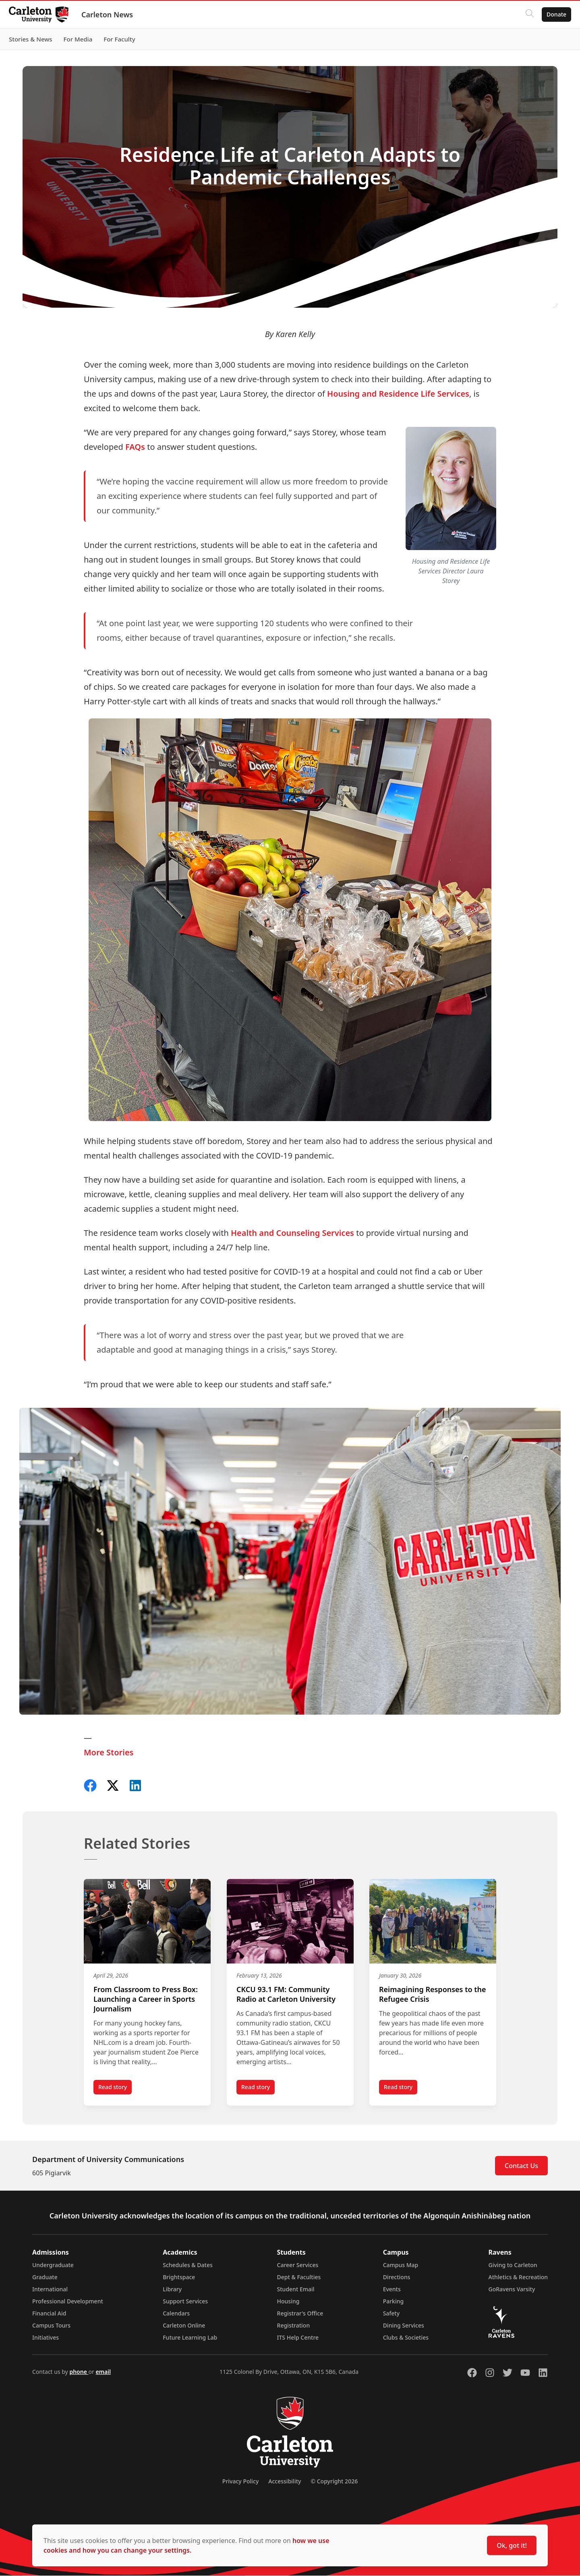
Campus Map (400, 2265)
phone (78, 2372)
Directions (396, 2277)
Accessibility (284, 2481)
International (50, 2289)
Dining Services (403, 2326)
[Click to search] (526, 14)
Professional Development (67, 2301)
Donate (552, 14)
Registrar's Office (300, 2313)
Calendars (176, 2313)
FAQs (135, 446)
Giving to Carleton (513, 2265)
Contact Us (521, 2166)
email (103, 2372)
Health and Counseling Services (292, 1232)
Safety (391, 2313)
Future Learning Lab (190, 2338)
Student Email (296, 2289)
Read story (115, 2088)
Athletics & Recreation (518, 2277)
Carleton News (111, 14)
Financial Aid (49, 2313)
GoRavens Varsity (512, 2289)
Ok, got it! (512, 2545)
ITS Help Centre (298, 2338)
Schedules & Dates (188, 2265)
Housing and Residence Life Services (398, 393)
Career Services (298, 2265)
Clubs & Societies (406, 2338)
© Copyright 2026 (334, 2481)
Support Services (185, 2301)
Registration (293, 2326)
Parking (393, 2301)
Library (172, 2289)
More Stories (108, 1752)
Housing (288, 2301)
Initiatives (45, 2338)
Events (392, 2289)
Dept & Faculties (299, 2277)
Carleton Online (184, 2326)
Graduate (45, 2277)
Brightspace (179, 2277)
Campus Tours (51, 2326)
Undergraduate (53, 2265)
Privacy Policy (240, 2481)
